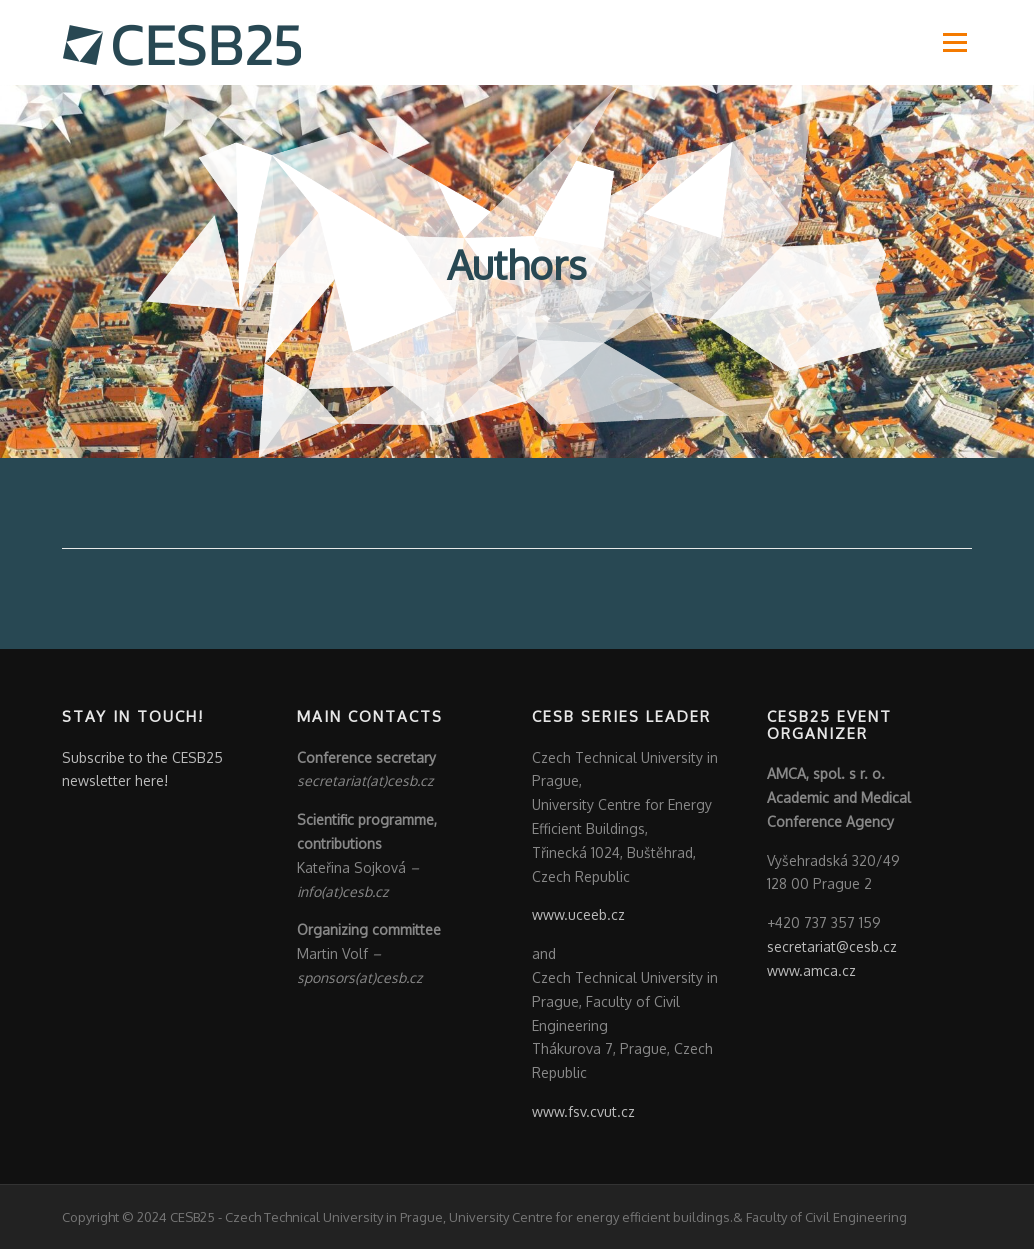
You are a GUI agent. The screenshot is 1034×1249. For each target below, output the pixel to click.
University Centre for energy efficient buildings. (591, 1217)
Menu (954, 42)
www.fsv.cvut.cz (583, 1111)
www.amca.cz (811, 970)
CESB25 (192, 1217)
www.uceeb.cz (578, 914)
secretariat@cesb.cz (832, 946)
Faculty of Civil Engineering (825, 1217)
